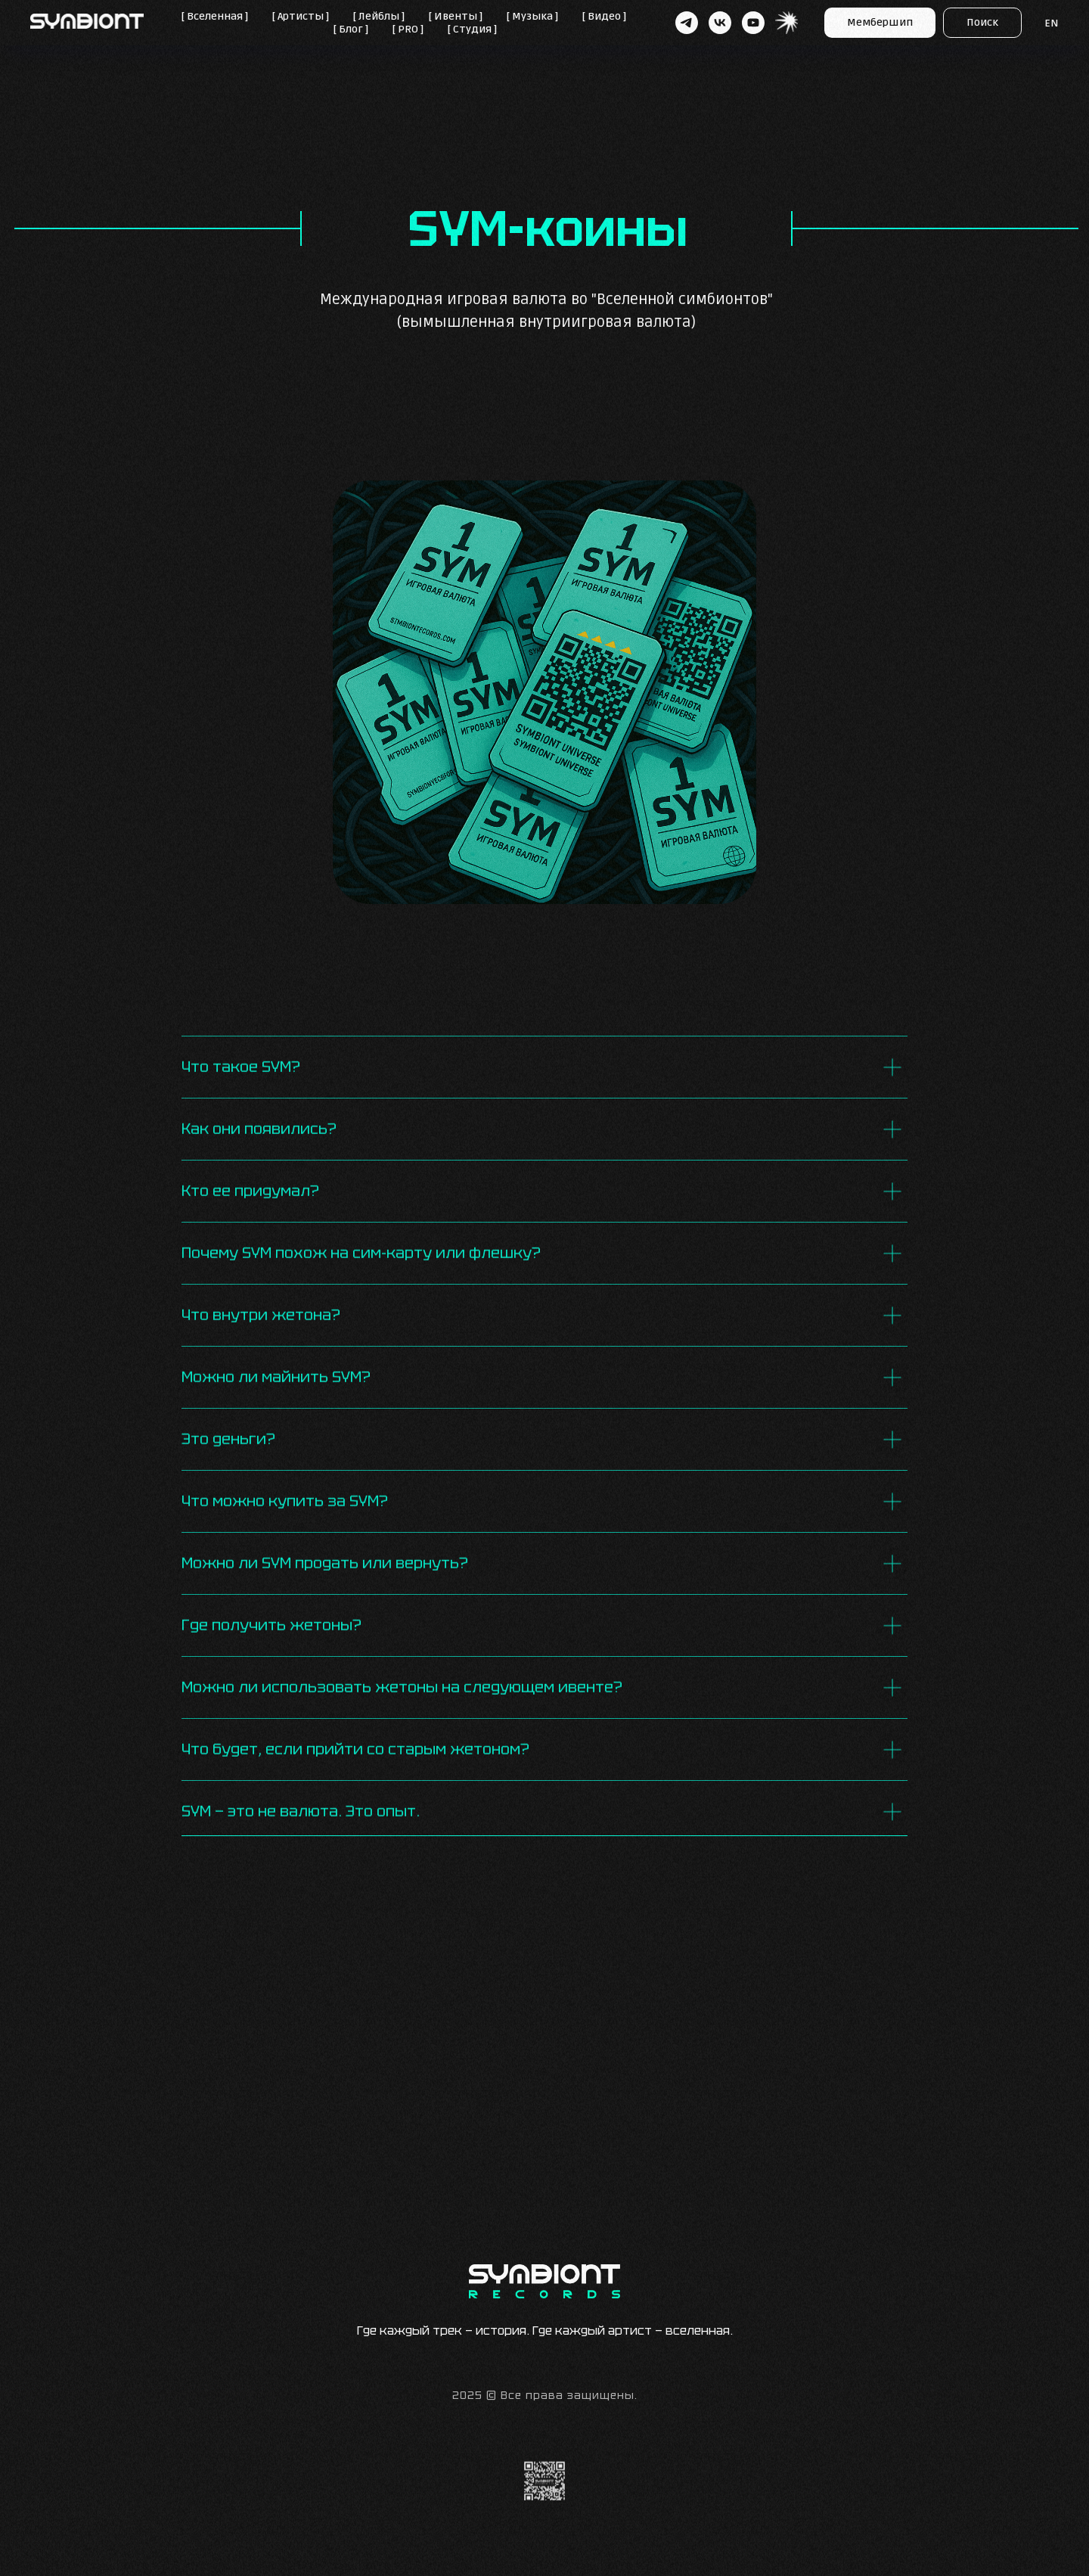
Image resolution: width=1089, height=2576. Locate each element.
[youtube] (753, 22)
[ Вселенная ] (215, 16)
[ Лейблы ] (378, 16)
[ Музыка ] (532, 16)
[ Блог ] (351, 29)
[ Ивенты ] (455, 16)
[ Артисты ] (300, 16)
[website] (786, 22)
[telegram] (686, 22)
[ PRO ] (408, 29)
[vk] (720, 22)
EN (1051, 23)
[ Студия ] (472, 29)
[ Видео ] (604, 16)
